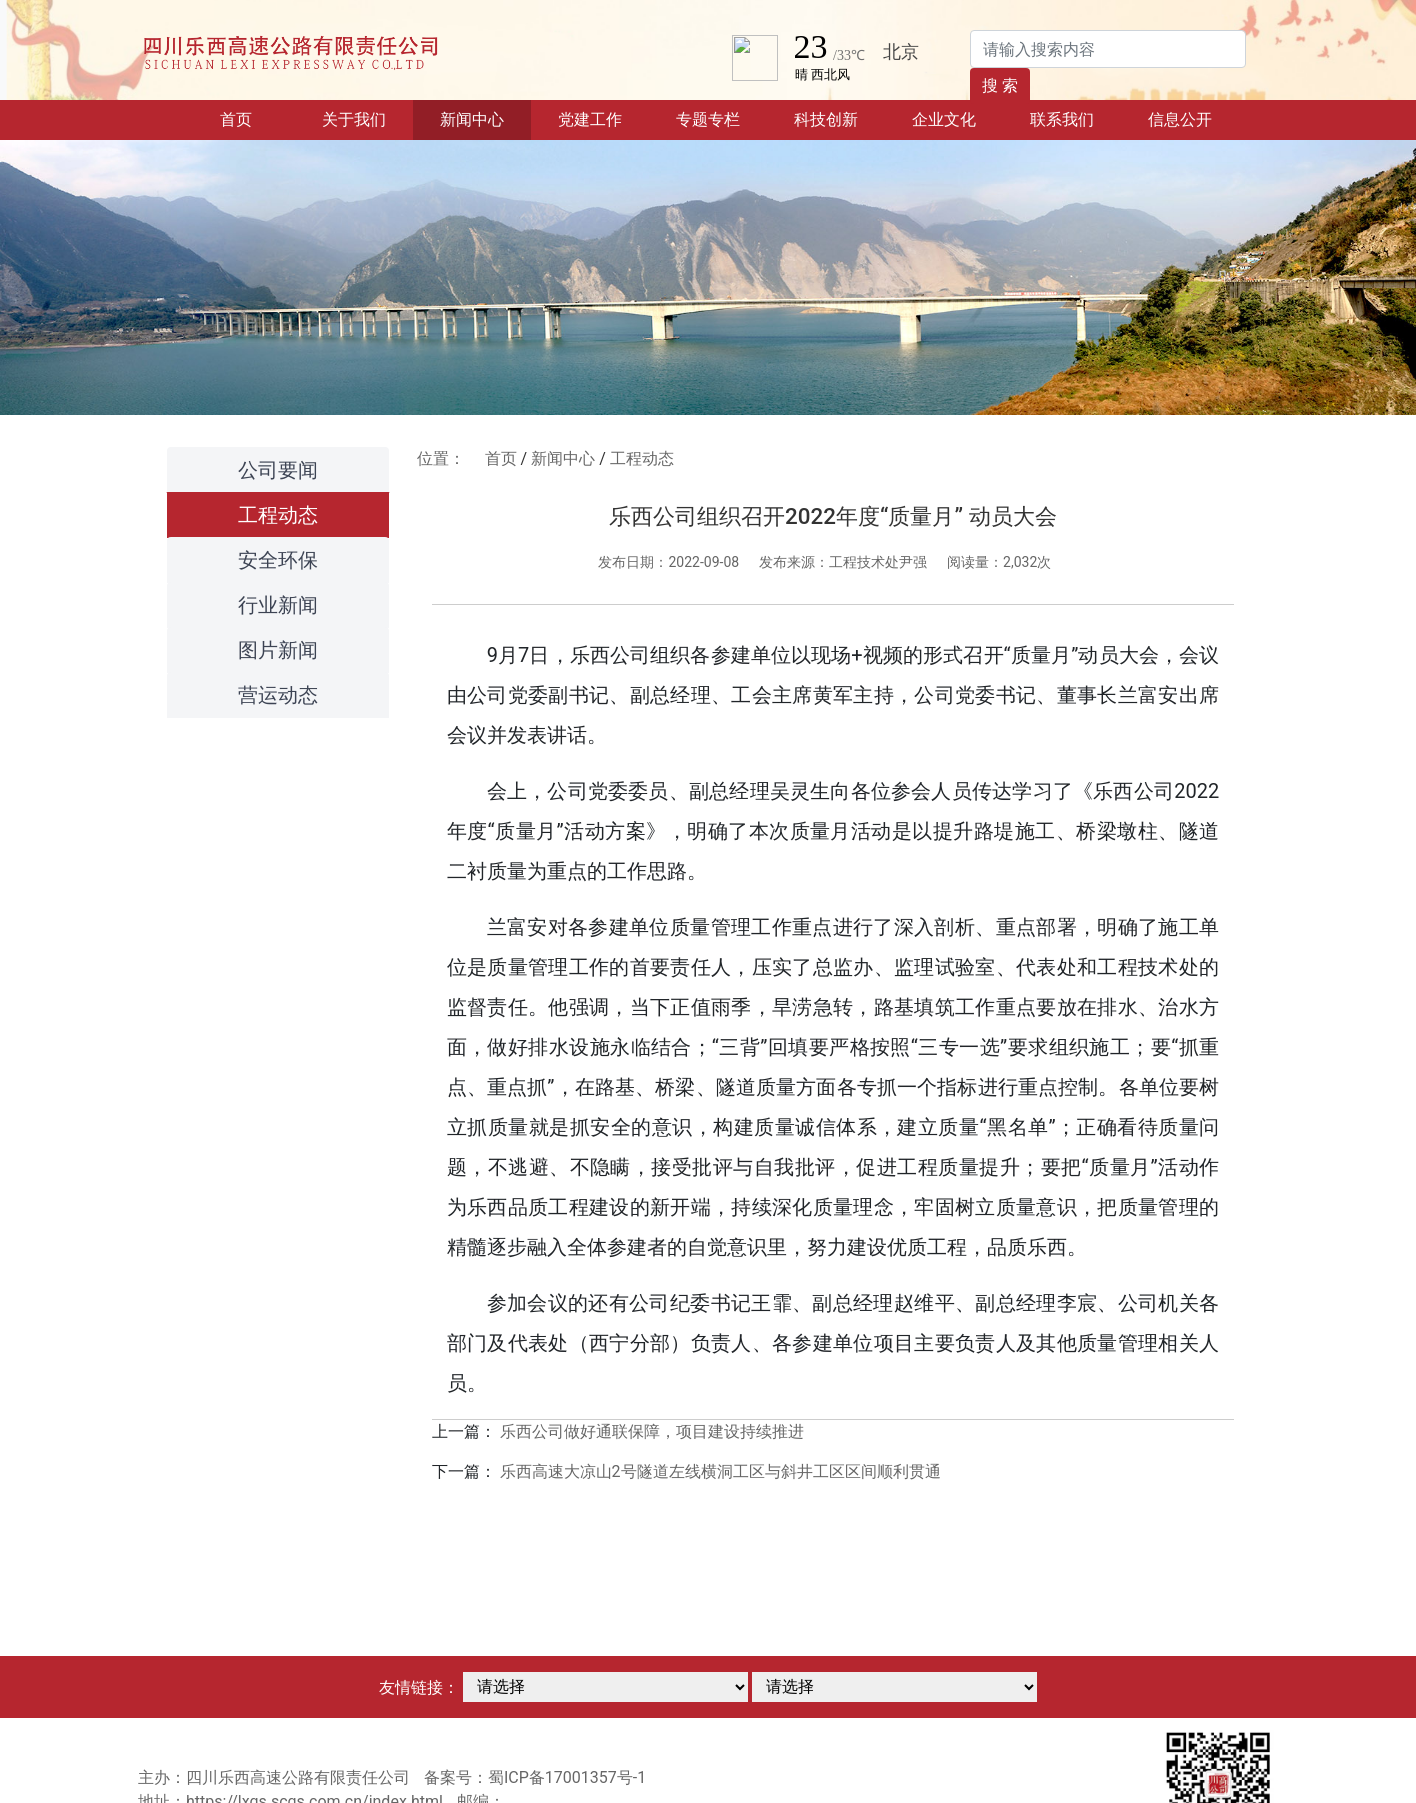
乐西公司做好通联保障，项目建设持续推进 (652, 1431)
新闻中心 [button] (472, 119)
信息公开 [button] (1180, 119)
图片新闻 (278, 650)
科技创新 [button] (826, 119)
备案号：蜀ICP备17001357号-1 (535, 1777)
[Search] (1108, 49)
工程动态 (278, 515)
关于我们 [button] (354, 119)
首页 (257, 118)
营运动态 (278, 695)
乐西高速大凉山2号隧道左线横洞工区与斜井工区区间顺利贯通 (720, 1471)
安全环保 (278, 560)
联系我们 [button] (1062, 119)
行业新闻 (278, 605)
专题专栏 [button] (708, 119)
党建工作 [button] (590, 119)
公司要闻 (278, 470)
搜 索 (1000, 85)
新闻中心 (563, 458)
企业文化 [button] (944, 119)
